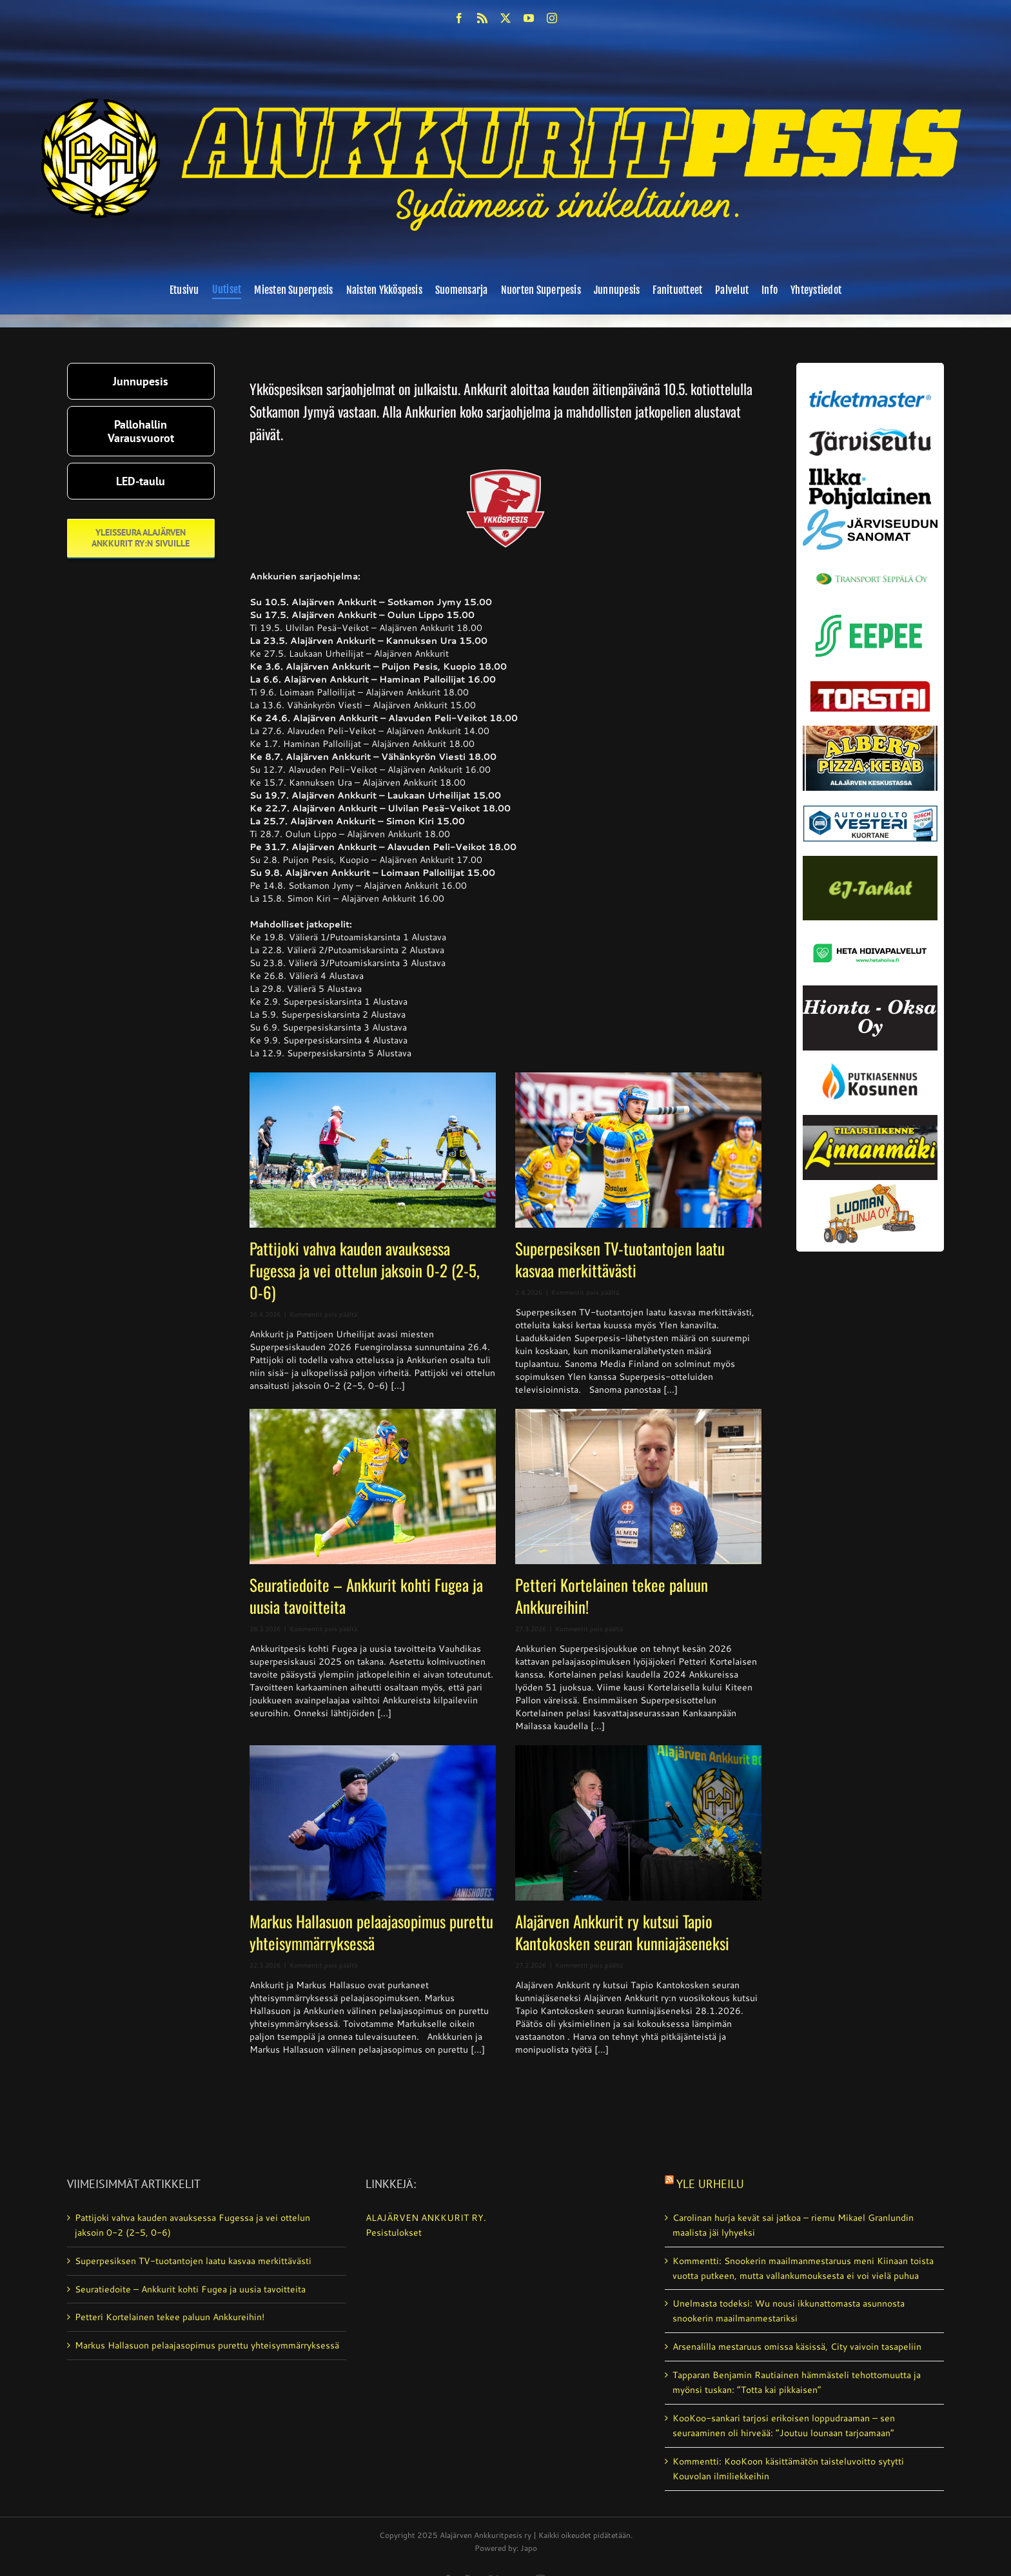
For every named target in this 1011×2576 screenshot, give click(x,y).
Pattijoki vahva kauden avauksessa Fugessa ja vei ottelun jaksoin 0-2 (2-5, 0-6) (365, 1270)
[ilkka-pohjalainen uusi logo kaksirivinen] (870, 473)
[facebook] (459, 18)
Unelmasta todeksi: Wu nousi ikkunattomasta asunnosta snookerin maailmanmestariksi (788, 2311)
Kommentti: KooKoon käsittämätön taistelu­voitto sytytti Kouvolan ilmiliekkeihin (788, 2469)
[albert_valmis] (870, 730)
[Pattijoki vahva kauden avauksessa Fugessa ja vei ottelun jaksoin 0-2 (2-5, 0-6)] (373, 1150)
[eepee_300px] (870, 611)
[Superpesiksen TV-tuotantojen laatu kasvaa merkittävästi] (638, 1150)
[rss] (482, 18)
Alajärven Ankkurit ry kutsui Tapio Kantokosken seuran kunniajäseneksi (622, 1932)
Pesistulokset (394, 2232)
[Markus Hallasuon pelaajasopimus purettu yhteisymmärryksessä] (373, 1823)
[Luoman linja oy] (870, 1184)
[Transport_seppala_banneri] (870, 567)
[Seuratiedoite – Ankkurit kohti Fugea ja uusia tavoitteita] (373, 1486)
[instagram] (552, 18)
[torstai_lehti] (870, 684)
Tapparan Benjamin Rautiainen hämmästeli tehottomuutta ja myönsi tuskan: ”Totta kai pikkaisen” (796, 2382)
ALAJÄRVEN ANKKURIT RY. (426, 2217)
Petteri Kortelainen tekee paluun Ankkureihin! (611, 1595)
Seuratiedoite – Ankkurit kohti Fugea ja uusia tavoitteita (366, 1595)
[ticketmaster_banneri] (870, 386)
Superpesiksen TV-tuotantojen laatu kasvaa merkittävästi (620, 1259)
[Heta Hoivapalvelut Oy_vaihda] (870, 924)
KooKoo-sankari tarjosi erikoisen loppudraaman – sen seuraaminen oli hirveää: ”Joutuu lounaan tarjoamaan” (783, 2425)
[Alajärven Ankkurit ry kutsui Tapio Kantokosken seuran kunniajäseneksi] (638, 1823)
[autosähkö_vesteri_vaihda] (870, 795)
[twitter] (505, 18)
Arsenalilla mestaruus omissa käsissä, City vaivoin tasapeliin (796, 2346)
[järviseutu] (870, 433)
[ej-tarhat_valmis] (870, 860)
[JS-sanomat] (870, 513)
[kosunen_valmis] (870, 1055)
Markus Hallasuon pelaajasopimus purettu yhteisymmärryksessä (371, 1932)
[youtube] (529, 18)
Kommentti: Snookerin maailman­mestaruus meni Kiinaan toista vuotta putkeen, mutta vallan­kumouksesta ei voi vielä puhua (803, 2268)
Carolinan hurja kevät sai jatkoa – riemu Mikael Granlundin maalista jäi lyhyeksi (793, 2225)
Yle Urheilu (710, 2183)
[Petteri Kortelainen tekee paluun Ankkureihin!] (638, 1486)
